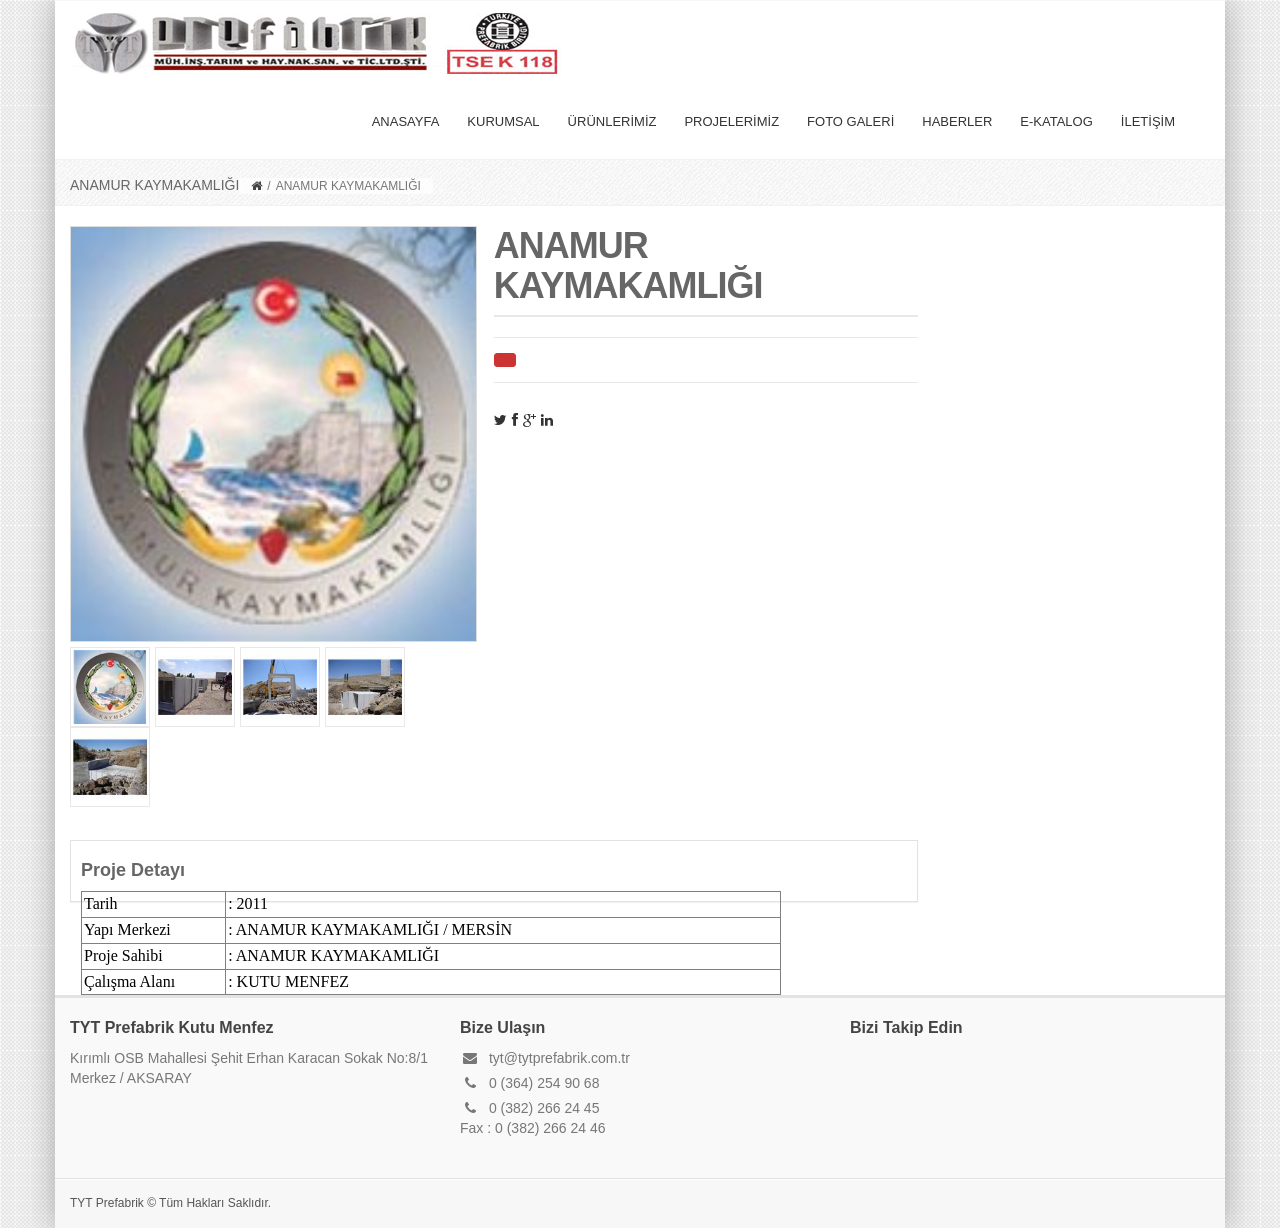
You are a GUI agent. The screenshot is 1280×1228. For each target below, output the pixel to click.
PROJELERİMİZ (731, 121)
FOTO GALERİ (850, 121)
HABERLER (957, 121)
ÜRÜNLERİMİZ (612, 121)
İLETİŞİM (1148, 121)
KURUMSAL (503, 121)
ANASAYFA (406, 121)
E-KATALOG (1056, 121)
